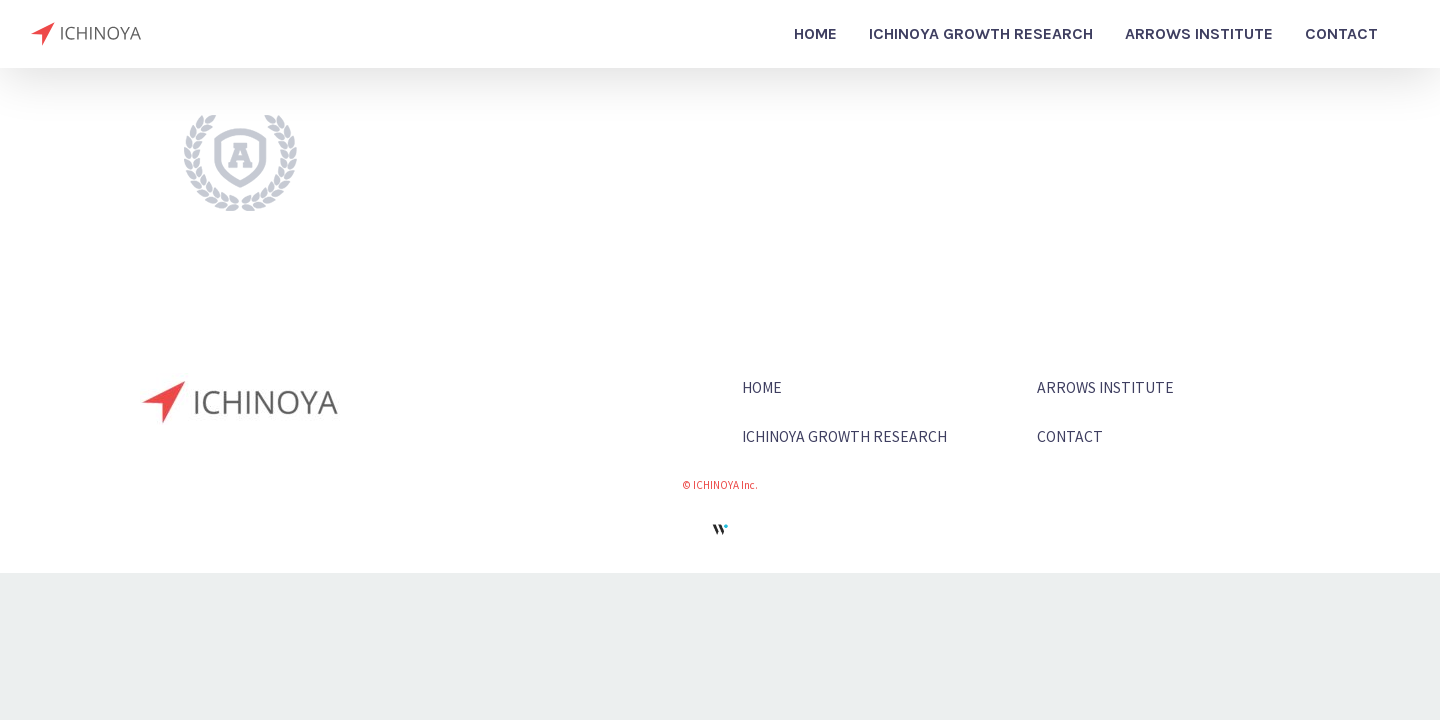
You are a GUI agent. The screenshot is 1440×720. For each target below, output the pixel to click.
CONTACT (1070, 436)
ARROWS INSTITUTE (1105, 387)
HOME (762, 387)
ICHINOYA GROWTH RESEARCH (844, 436)
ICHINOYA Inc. (725, 484)
